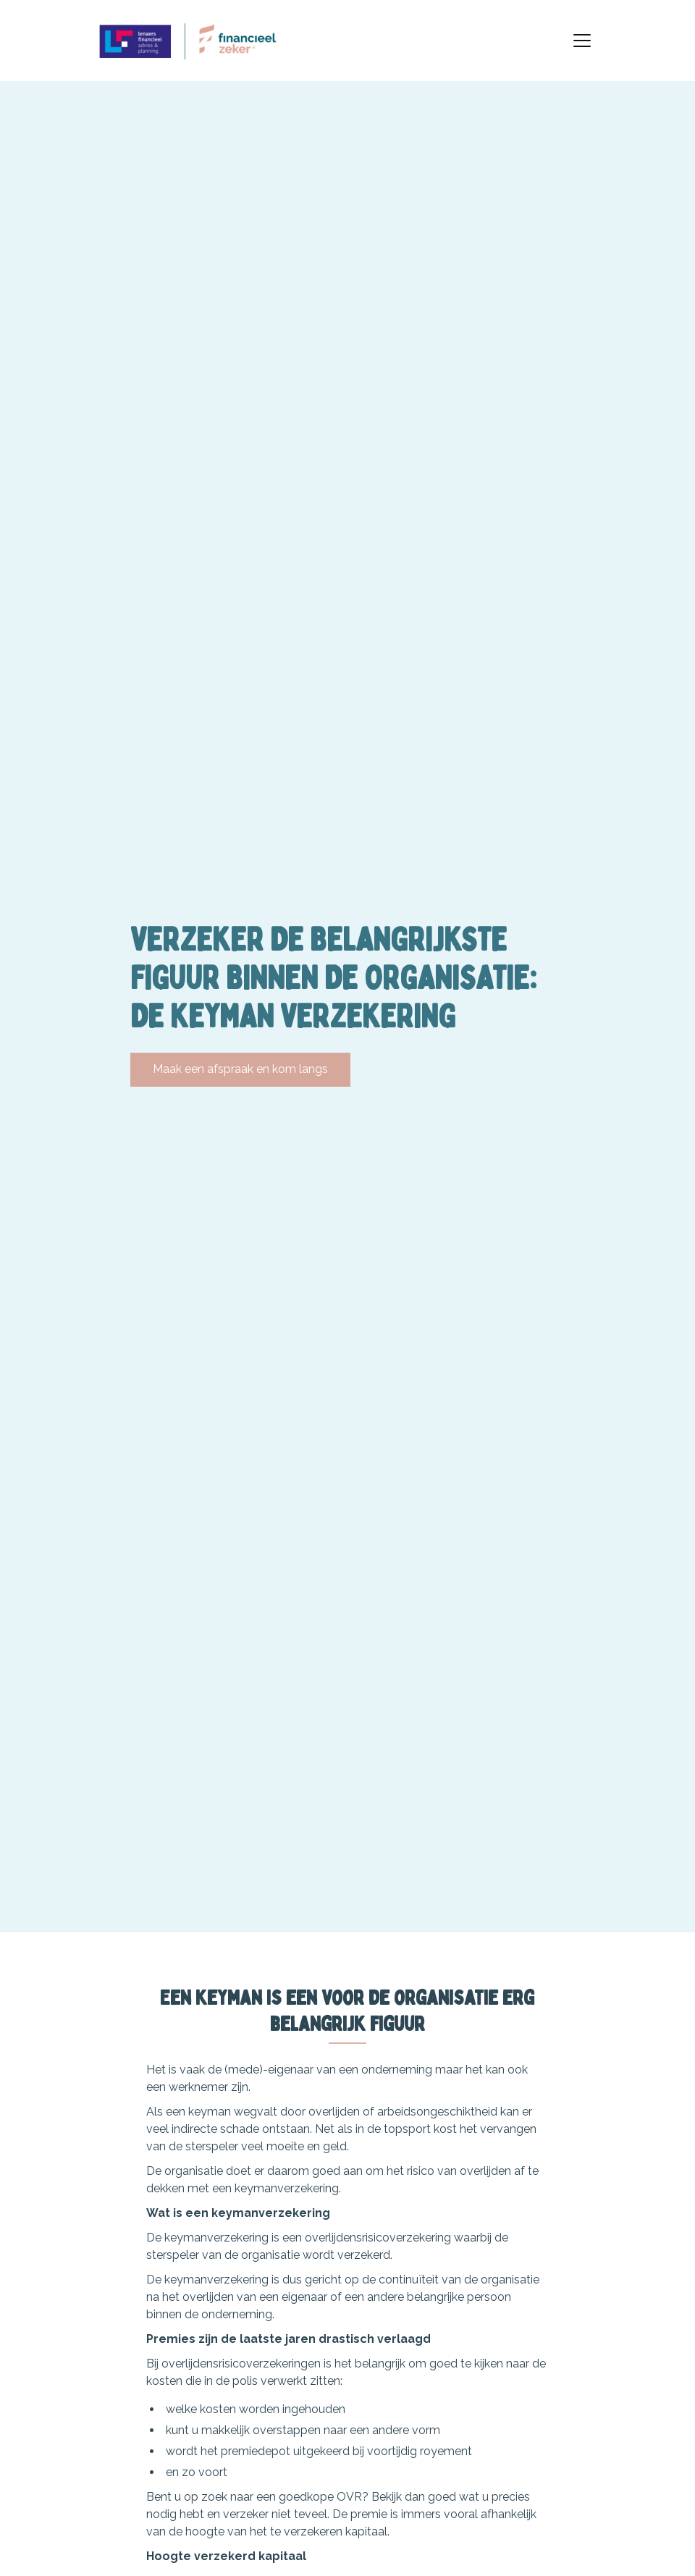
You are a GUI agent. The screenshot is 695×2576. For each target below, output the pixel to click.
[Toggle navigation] (582, 40)
